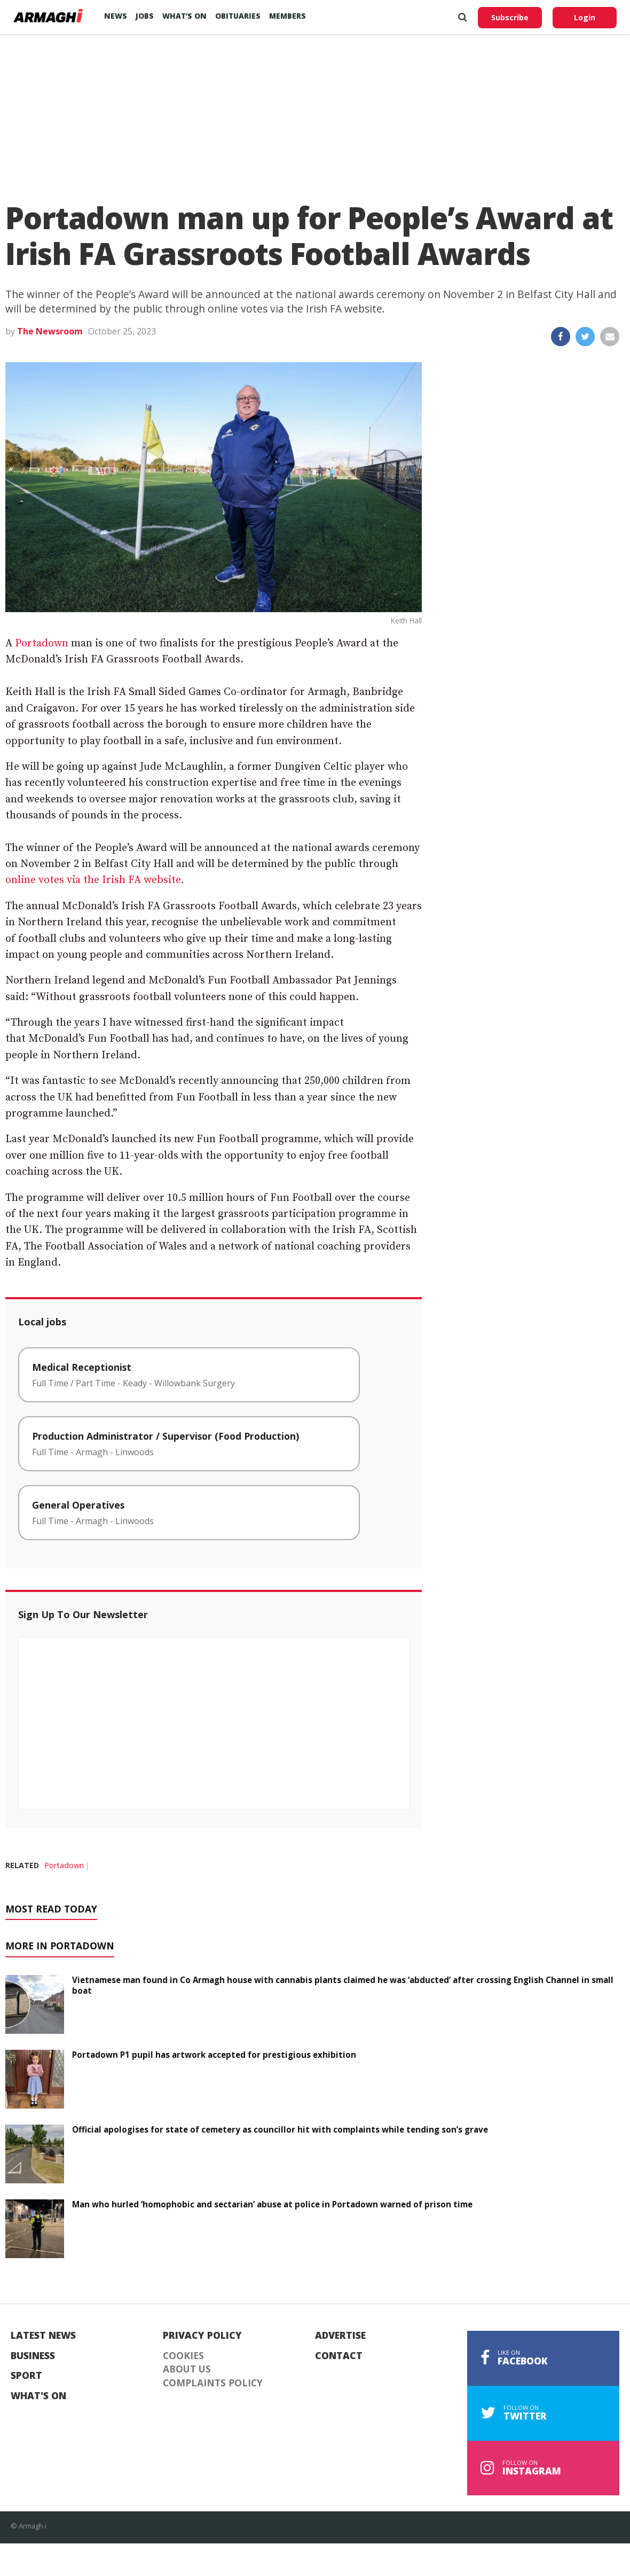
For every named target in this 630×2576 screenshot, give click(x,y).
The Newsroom (50, 331)
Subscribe (510, 17)
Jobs (145, 16)
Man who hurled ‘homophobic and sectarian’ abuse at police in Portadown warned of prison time (272, 2204)
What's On (38, 2396)
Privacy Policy (202, 2335)
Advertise (340, 2335)
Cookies (183, 2356)
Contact (339, 2356)
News (115, 16)
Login (584, 17)
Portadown (41, 643)
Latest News (43, 2335)
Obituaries (238, 16)
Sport (26, 2375)
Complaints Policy (213, 2383)
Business (33, 2356)
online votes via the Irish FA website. (94, 880)
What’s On (184, 16)
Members (287, 16)
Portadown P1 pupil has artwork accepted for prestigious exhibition (214, 2054)
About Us (187, 2369)
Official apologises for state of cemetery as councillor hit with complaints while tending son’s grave (280, 2129)
